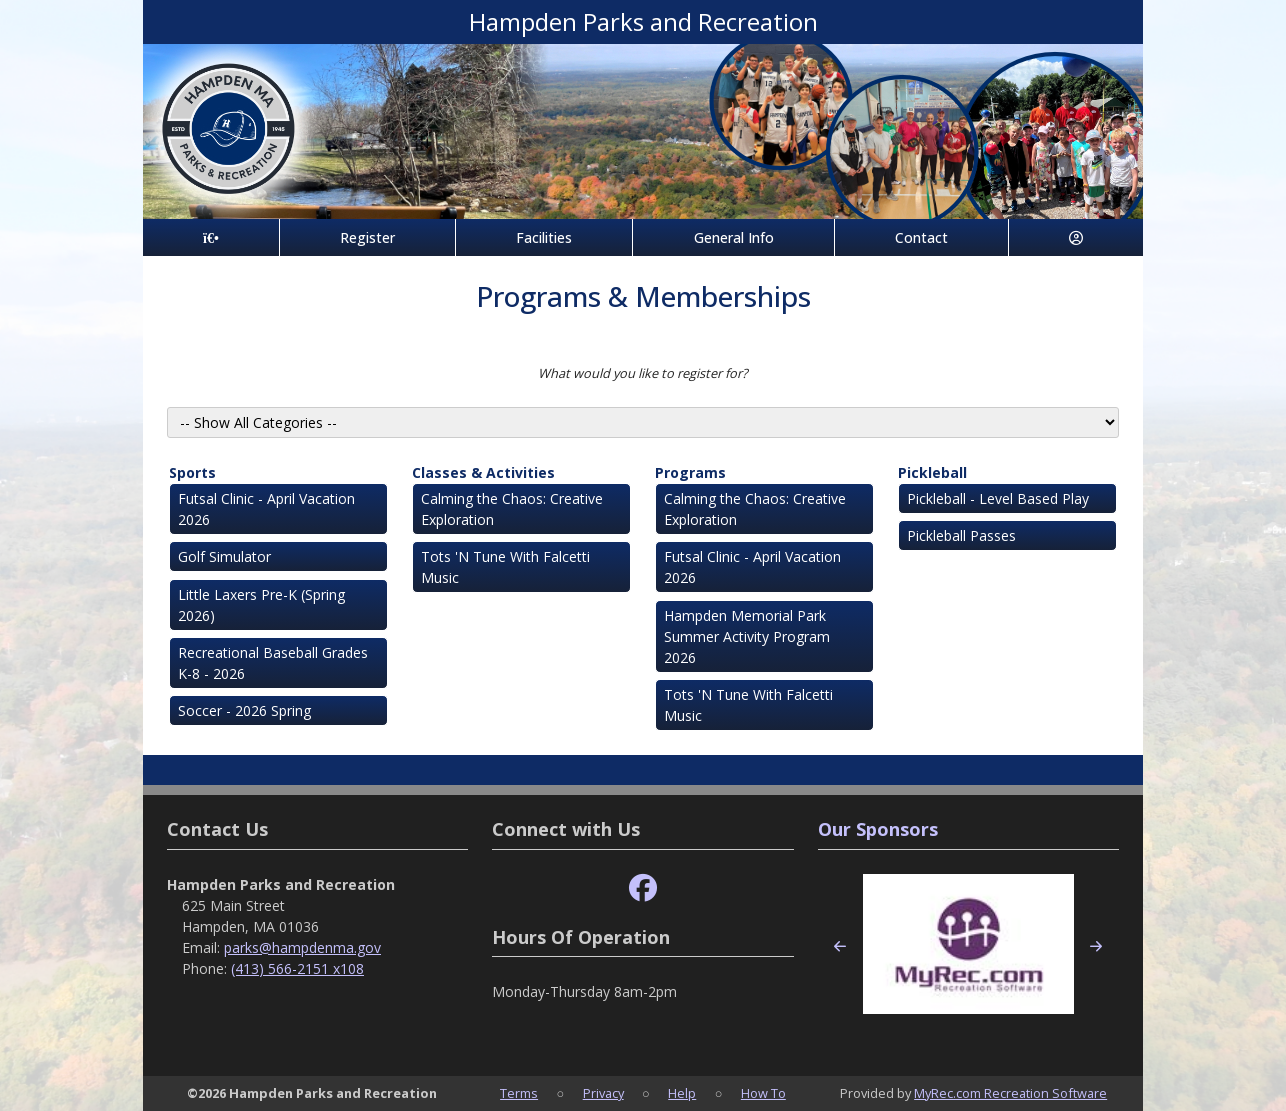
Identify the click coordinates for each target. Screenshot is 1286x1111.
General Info (734, 237)
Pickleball (932, 472)
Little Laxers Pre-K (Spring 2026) (261, 605)
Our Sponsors (878, 829)
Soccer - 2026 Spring (244, 710)
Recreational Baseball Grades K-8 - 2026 (273, 663)
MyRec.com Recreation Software (1010, 1093)
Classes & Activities (483, 472)
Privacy (603, 1093)
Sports (192, 472)
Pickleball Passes (961, 535)
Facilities (544, 237)
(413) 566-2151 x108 (297, 968)
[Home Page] (211, 237)
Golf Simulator (224, 556)
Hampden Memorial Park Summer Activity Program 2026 (747, 636)
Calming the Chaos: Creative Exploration (512, 509)
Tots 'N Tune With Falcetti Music (505, 567)
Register (367, 237)
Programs (690, 472)
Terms (519, 1093)
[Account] (1076, 237)
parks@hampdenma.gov (302, 947)
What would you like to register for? (643, 373)
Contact (921, 237)
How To (763, 1093)
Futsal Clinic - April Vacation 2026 (266, 509)
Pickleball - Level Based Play (998, 498)
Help (682, 1093)
